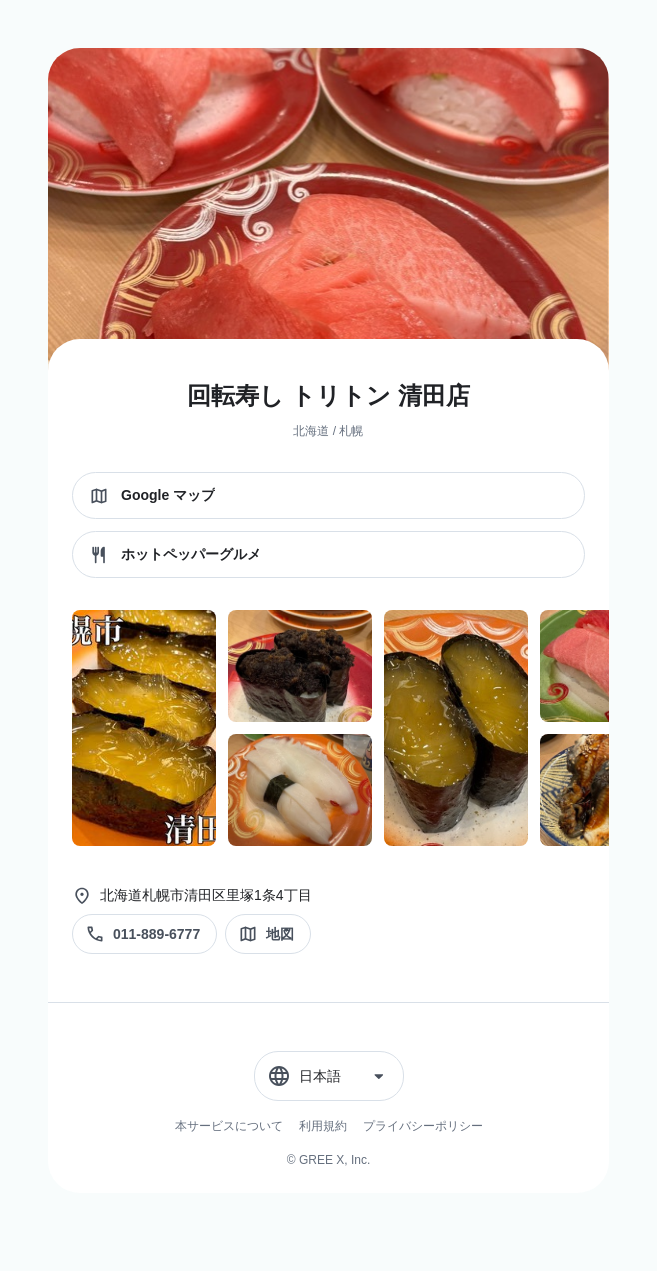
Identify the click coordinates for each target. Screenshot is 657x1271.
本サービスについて (229, 1126)
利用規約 (323, 1126)
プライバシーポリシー (423, 1126)
